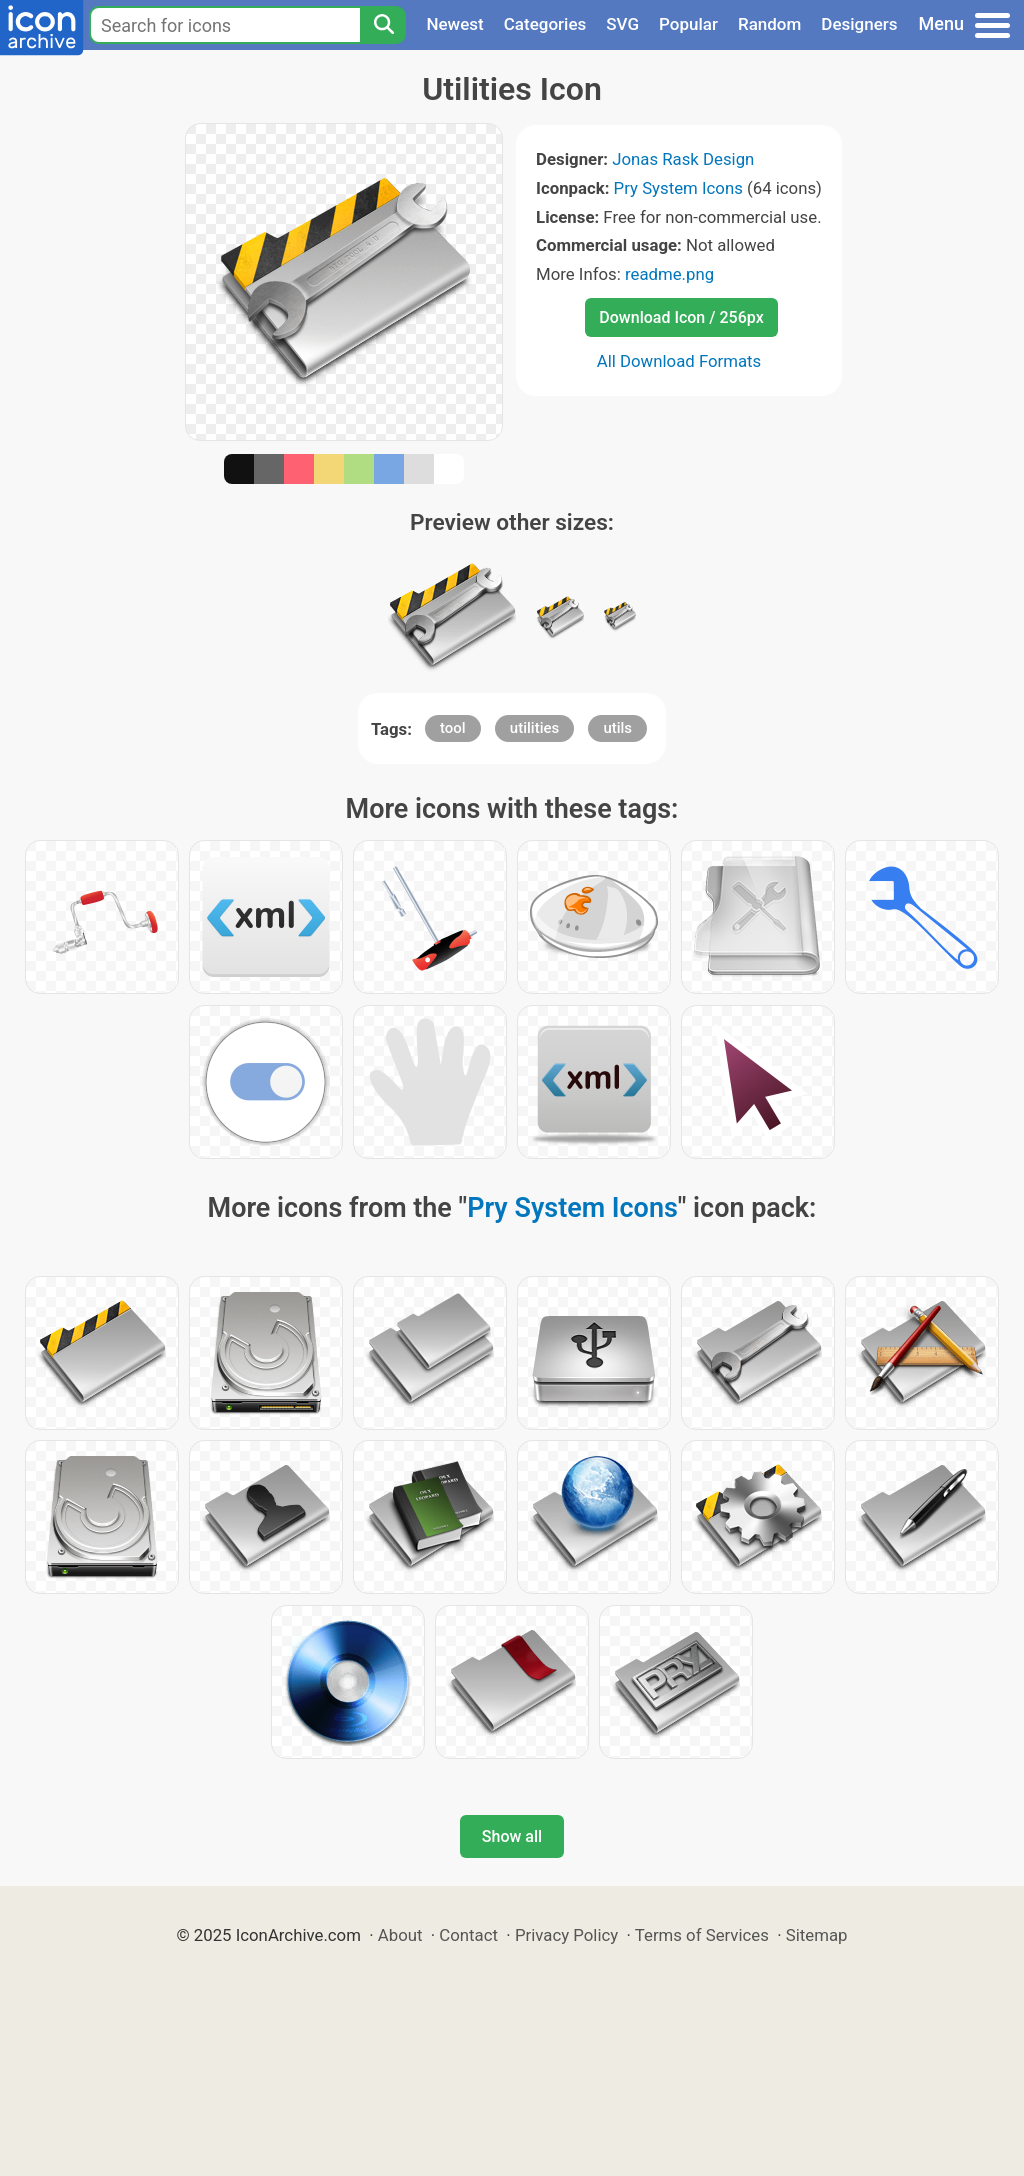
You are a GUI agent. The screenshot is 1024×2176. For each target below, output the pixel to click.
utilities (534, 728)
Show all (512, 1836)
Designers (859, 24)
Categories (545, 24)
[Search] (383, 25)
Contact (468, 1935)
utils (617, 728)
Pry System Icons (678, 188)
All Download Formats (679, 361)
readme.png (669, 274)
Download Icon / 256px (681, 317)
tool (453, 728)
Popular (688, 24)
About (400, 1935)
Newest (454, 24)
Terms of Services (702, 1935)
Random (769, 24)
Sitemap (817, 1935)
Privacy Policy (566, 1935)
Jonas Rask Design (683, 159)
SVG (622, 24)
